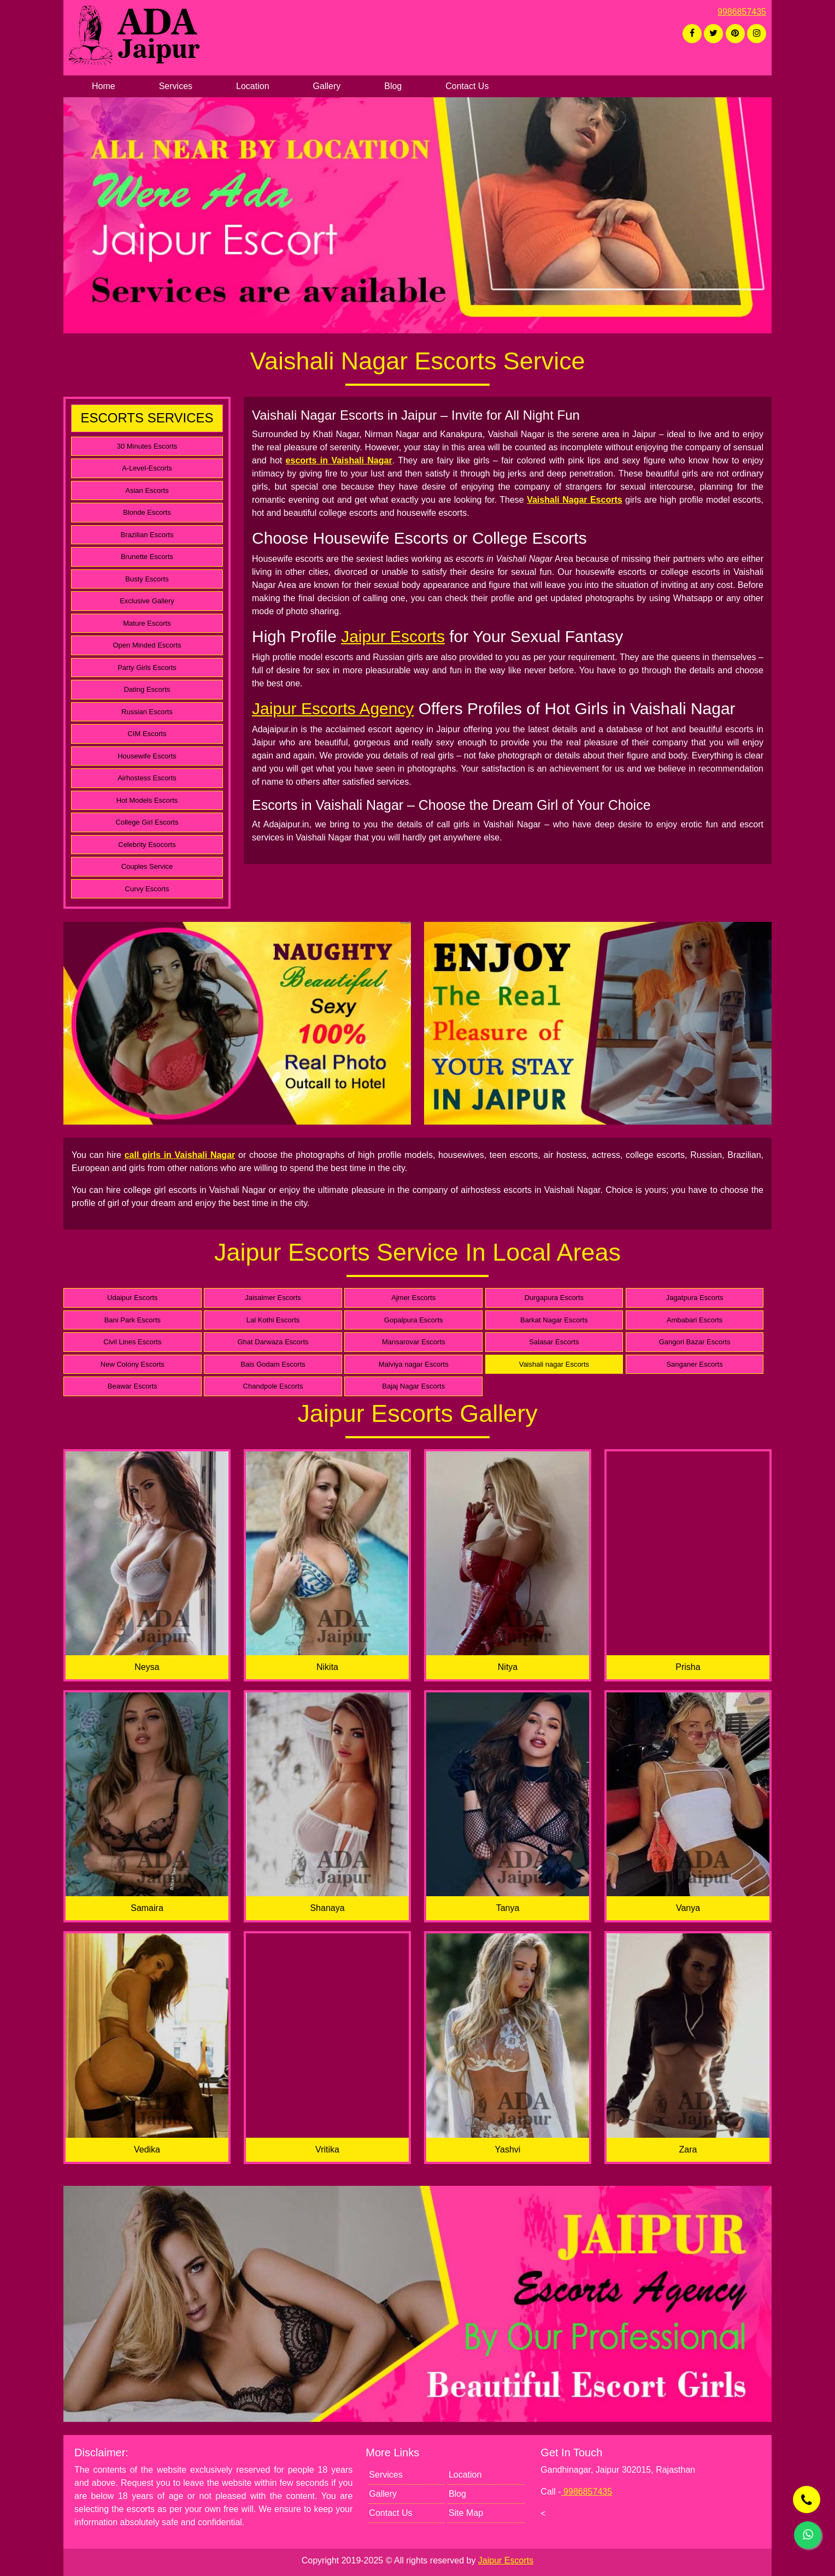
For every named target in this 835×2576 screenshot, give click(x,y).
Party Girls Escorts (147, 667)
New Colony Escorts (132, 1364)
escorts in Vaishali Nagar (339, 460)
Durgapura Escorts (554, 1297)
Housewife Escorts (147, 756)
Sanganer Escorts (694, 1364)
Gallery (327, 86)
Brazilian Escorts (147, 535)
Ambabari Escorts (695, 1320)
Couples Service (147, 866)
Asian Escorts (146, 490)
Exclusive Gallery (147, 601)
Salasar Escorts (554, 1342)
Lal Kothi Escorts (273, 1320)
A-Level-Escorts (147, 468)
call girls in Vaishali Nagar (180, 1155)
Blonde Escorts (146, 512)
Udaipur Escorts (132, 1297)
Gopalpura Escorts (413, 1320)
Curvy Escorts (147, 889)
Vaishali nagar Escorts (554, 1364)
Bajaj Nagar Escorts (413, 1386)
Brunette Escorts (147, 556)
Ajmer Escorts (413, 1297)
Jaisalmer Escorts (273, 1297)
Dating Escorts (147, 689)
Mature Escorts (146, 623)
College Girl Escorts (147, 822)
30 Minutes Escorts (147, 446)
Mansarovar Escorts (413, 1342)
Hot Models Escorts (147, 800)
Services (175, 86)
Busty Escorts (146, 579)
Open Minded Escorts (147, 645)
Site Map (466, 2513)
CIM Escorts (147, 734)
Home (103, 86)
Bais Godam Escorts (272, 1364)
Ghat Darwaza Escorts (273, 1342)
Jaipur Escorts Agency (333, 708)
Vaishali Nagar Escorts (574, 499)
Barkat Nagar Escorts (554, 1320)
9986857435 (742, 11)
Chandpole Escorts (273, 1386)
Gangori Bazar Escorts (695, 1342)
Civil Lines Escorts (132, 1342)
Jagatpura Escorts (695, 1297)
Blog (393, 86)
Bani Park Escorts (132, 1320)
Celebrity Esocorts (146, 844)
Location (252, 86)
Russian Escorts (147, 712)
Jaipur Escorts (393, 636)
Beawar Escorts (132, 1386)
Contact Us (467, 86)
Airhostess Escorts (147, 778)
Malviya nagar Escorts (414, 1364)
